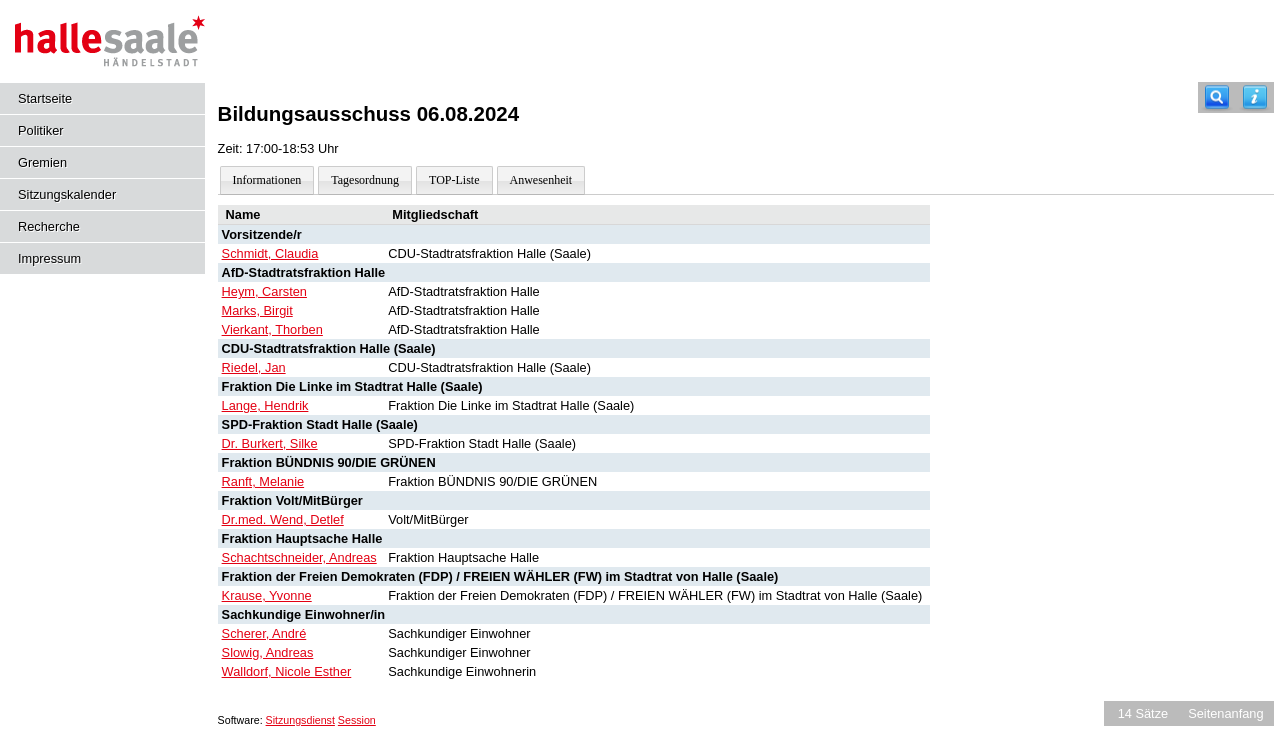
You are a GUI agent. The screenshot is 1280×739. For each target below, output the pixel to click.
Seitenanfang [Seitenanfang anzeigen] (1225, 713)
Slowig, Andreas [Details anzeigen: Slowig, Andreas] (268, 652)
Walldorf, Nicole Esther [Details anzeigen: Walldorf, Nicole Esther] (287, 671)
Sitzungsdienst (300, 720)
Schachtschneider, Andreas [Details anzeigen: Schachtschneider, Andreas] (299, 557)
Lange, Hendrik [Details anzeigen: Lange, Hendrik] (265, 405)
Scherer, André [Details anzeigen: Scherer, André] (264, 633)
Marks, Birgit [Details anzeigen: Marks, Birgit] (257, 310)
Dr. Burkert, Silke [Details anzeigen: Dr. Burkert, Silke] (270, 443)
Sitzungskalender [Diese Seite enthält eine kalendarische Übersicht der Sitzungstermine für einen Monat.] (67, 194)
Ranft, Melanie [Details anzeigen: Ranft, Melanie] (263, 481)
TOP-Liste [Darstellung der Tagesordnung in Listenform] (454, 180)
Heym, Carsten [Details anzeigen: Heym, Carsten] (264, 291)
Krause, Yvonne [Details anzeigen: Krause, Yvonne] (267, 595)
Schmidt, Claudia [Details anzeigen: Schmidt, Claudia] (270, 253)
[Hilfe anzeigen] (1255, 97)
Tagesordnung (365, 180)
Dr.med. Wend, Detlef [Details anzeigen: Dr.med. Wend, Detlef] (283, 519)
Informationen (267, 180)
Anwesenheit (541, 180)
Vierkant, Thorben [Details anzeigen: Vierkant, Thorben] (272, 329)
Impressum (49, 258)
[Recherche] (1217, 97)
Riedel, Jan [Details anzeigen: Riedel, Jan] (254, 367)
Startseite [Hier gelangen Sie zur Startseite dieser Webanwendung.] (45, 98)
